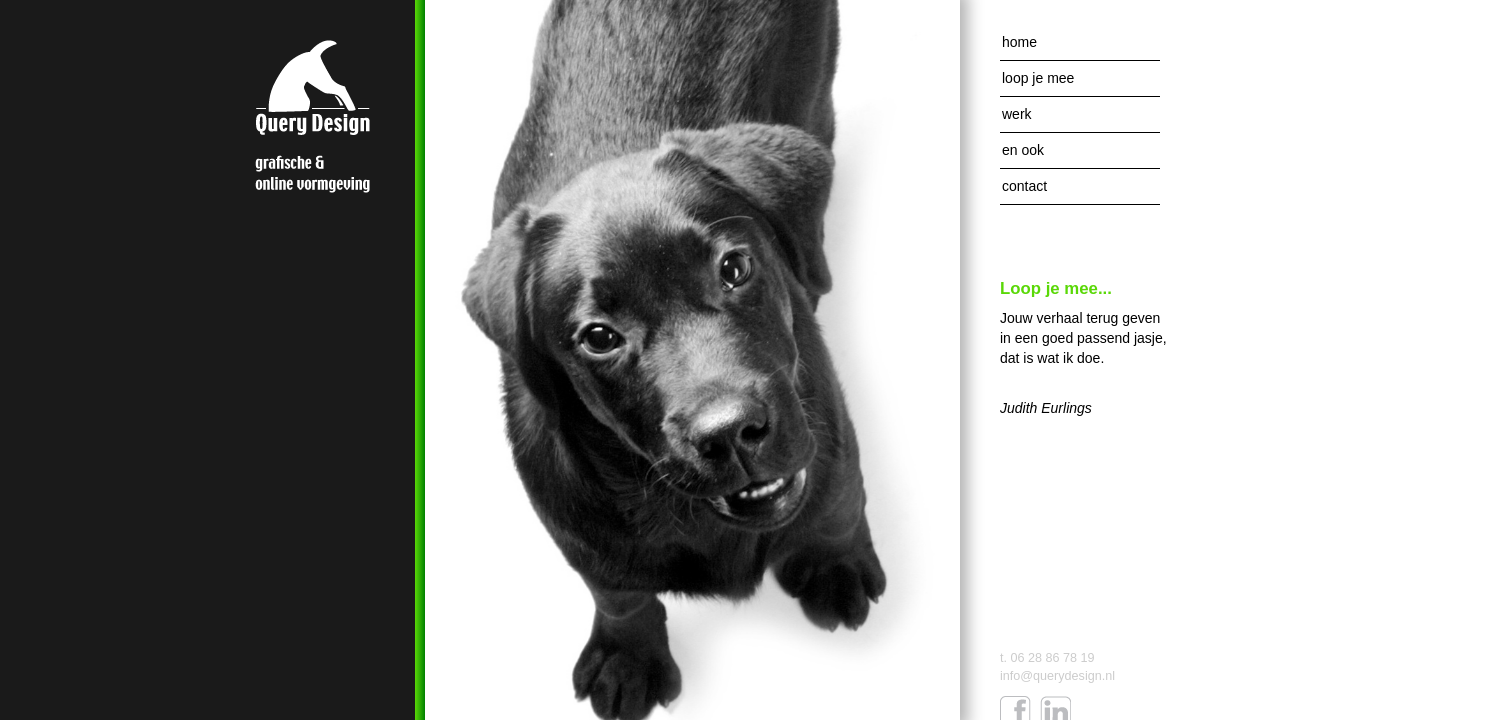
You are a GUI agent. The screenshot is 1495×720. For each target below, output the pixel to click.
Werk (1017, 114)
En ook (1023, 150)
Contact (1024, 186)
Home (1019, 42)
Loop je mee (1038, 78)
